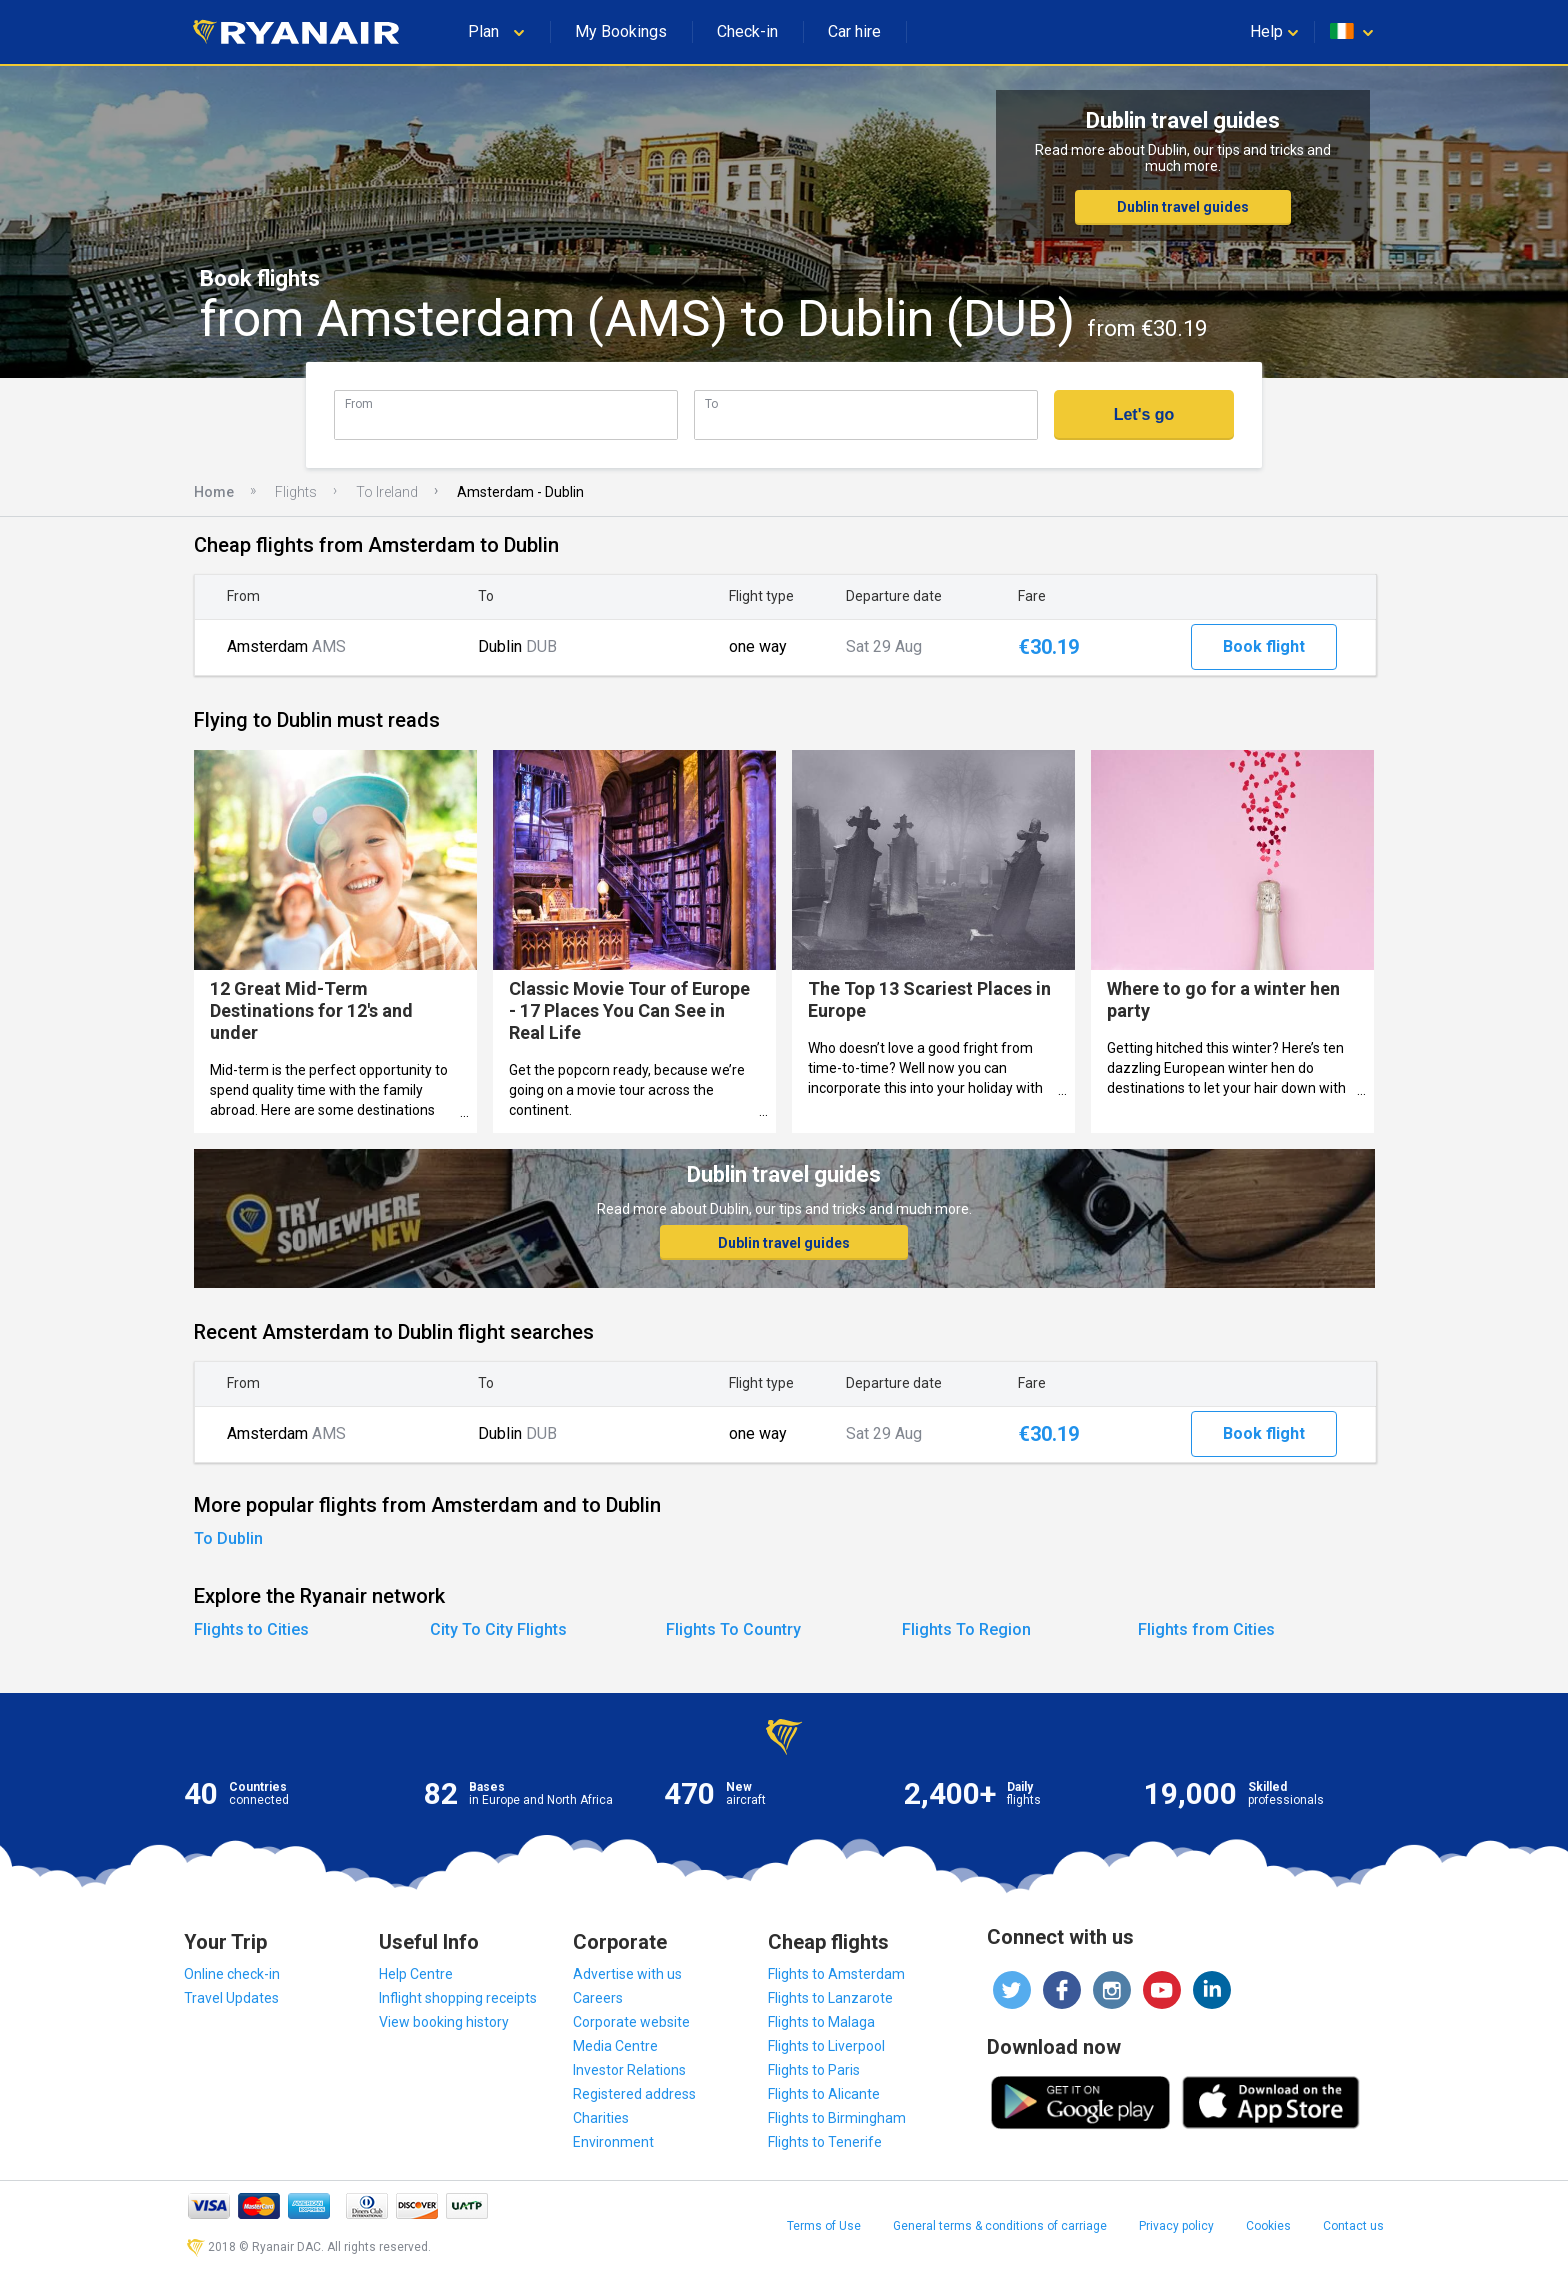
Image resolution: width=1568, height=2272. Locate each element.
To (711, 403)
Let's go (1144, 414)
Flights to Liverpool (826, 2046)
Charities (601, 2118)
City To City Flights (498, 1629)
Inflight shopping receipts (458, 1998)
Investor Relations (629, 2070)
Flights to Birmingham (837, 2118)
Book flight (1264, 646)
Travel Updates (231, 1998)
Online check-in (232, 1974)
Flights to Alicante (824, 2094)
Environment (613, 2142)
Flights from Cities (1206, 1629)
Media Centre (615, 2046)
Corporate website (631, 2022)
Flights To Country (733, 1629)
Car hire (854, 31)
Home (214, 492)
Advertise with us (627, 1974)
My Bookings (621, 31)
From (359, 403)
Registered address (634, 2094)
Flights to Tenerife (825, 2142)
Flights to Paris (814, 2070)
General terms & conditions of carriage (1000, 2226)
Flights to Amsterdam (836, 1974)
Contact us (1353, 2226)
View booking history (444, 2022)
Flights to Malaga (821, 2022)
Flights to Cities (251, 1629)
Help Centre (416, 1974)
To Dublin (228, 1538)
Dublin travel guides (1183, 207)
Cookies (1268, 2226)
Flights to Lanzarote (830, 1998)
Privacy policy (1176, 2226)
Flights (296, 492)
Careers (598, 1998)
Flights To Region (966, 1629)
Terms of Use (824, 2226)
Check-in (747, 31)
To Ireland (387, 492)
